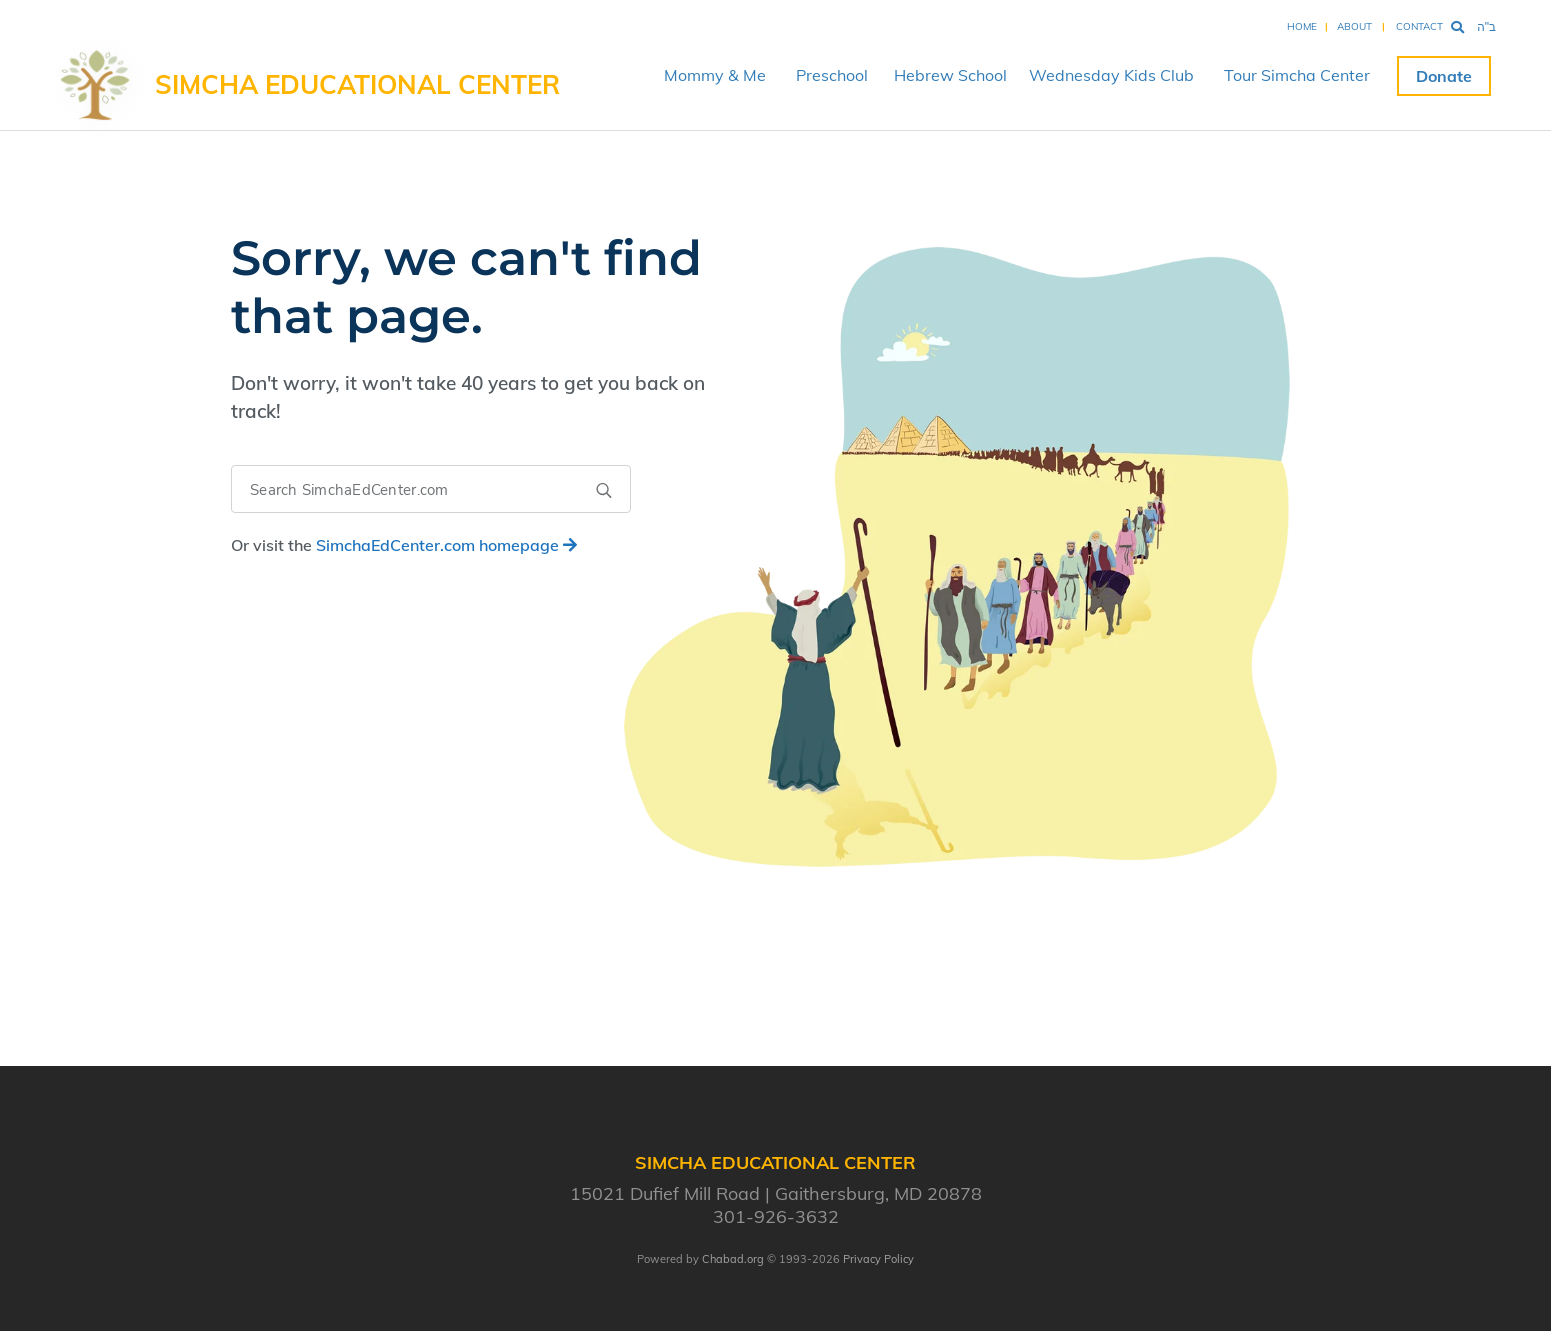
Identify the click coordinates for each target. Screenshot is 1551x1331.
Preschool (832, 75)
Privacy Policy (878, 1259)
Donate (1444, 76)
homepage (446, 545)
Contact (1419, 26)
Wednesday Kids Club (1111, 75)
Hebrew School (950, 75)
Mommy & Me (715, 75)
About (1354, 26)
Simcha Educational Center (357, 84)
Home (1302, 26)
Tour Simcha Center (1297, 75)
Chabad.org (733, 1259)
